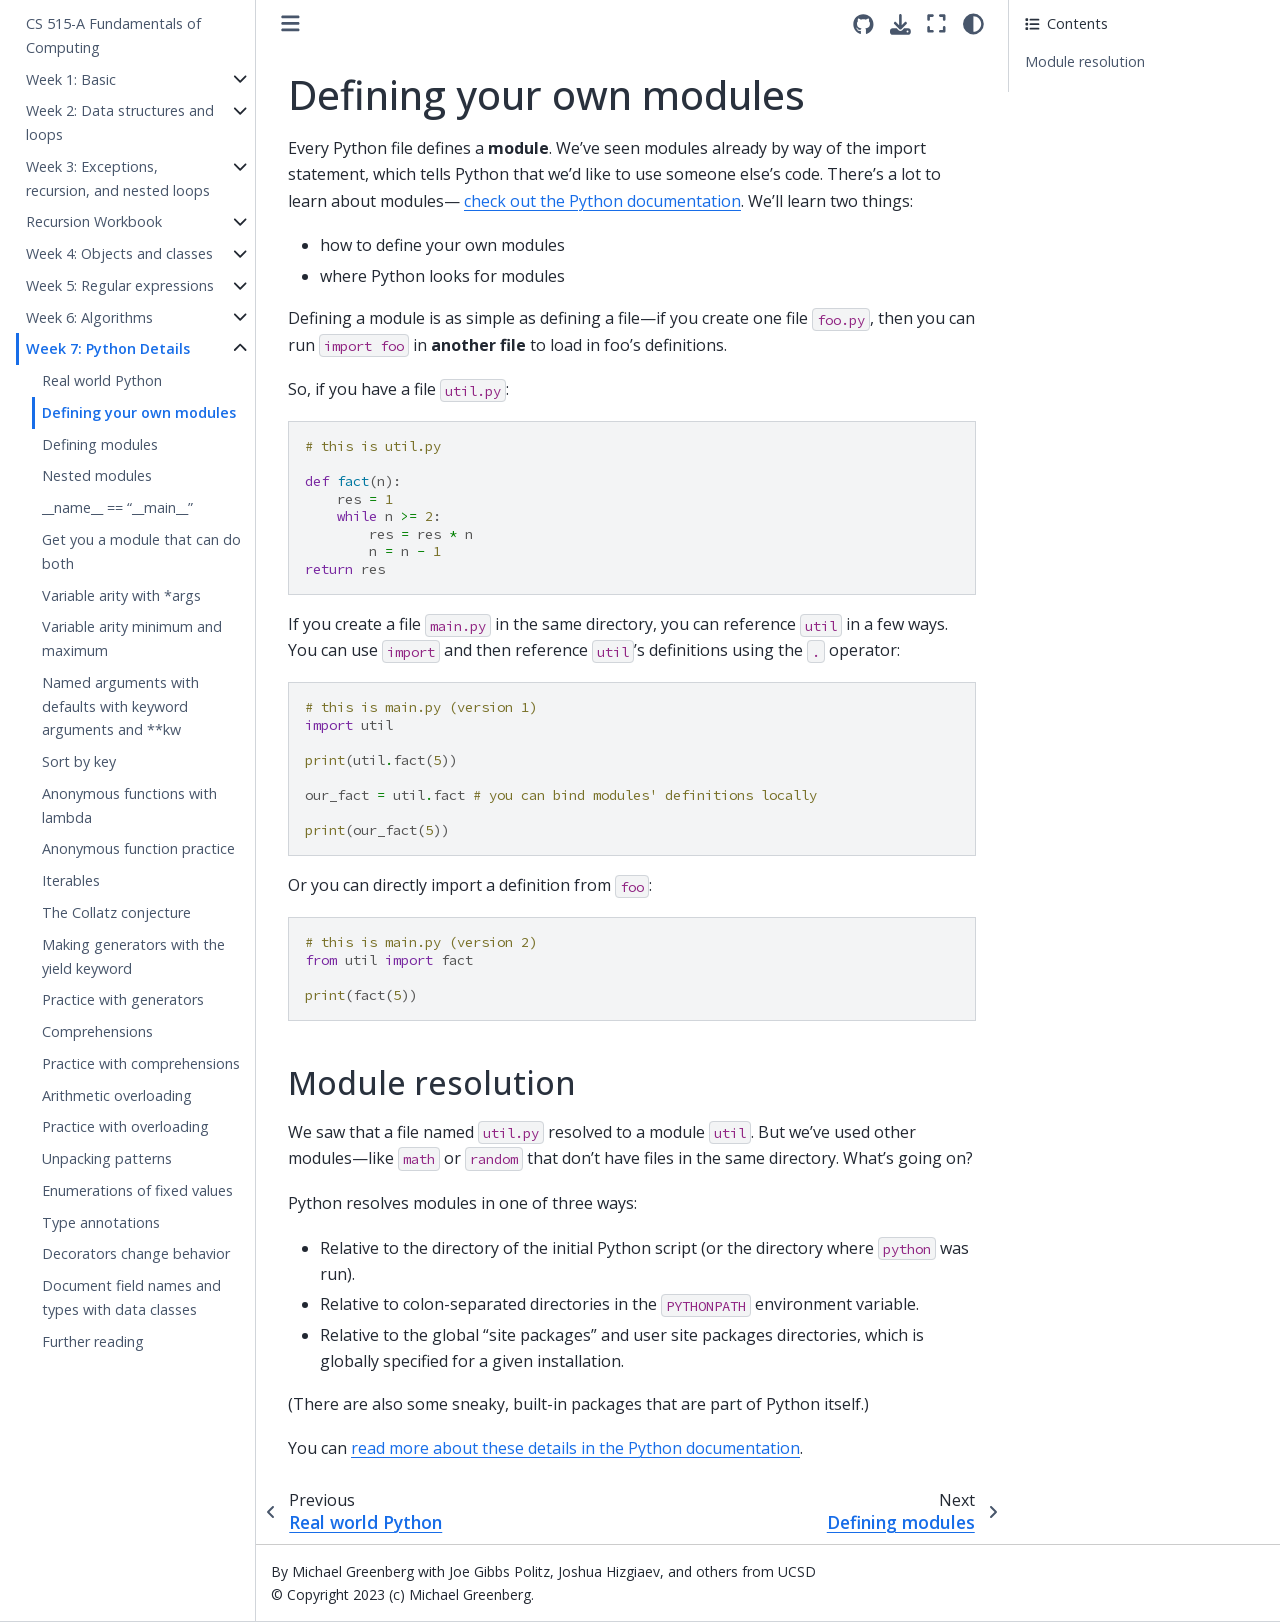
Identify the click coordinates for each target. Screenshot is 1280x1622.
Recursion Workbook (94, 221)
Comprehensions (97, 1031)
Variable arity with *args (121, 595)
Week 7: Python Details (108, 348)
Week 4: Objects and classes (119, 253)
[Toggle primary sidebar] (290, 23)
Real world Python (102, 380)
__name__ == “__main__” (117, 507)
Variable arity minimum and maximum (132, 638)
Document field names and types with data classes (131, 1297)
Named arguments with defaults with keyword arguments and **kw (120, 706)
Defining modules (100, 444)
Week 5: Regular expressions (120, 285)
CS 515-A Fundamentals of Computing (113, 35)
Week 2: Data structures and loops (120, 122)
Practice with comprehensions (141, 1063)
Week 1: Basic (71, 79)
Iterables (71, 880)
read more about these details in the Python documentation (575, 1448)
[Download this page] (900, 24)
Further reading (93, 1341)
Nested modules (97, 475)
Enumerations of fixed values (137, 1190)
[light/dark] (973, 23)
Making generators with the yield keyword (133, 956)
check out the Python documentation (602, 201)
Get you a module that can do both (141, 551)
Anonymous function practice (138, 848)
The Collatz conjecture (116, 912)
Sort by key (79, 761)
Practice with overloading (125, 1126)
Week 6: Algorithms (89, 317)
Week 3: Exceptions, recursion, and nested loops (118, 178)
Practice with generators (123, 999)
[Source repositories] (863, 24)
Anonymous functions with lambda (129, 805)
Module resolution (1085, 61)
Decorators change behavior (136, 1253)
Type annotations (101, 1222)
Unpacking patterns (107, 1158)
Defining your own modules (139, 412)
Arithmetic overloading (117, 1095)
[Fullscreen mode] (936, 23)
